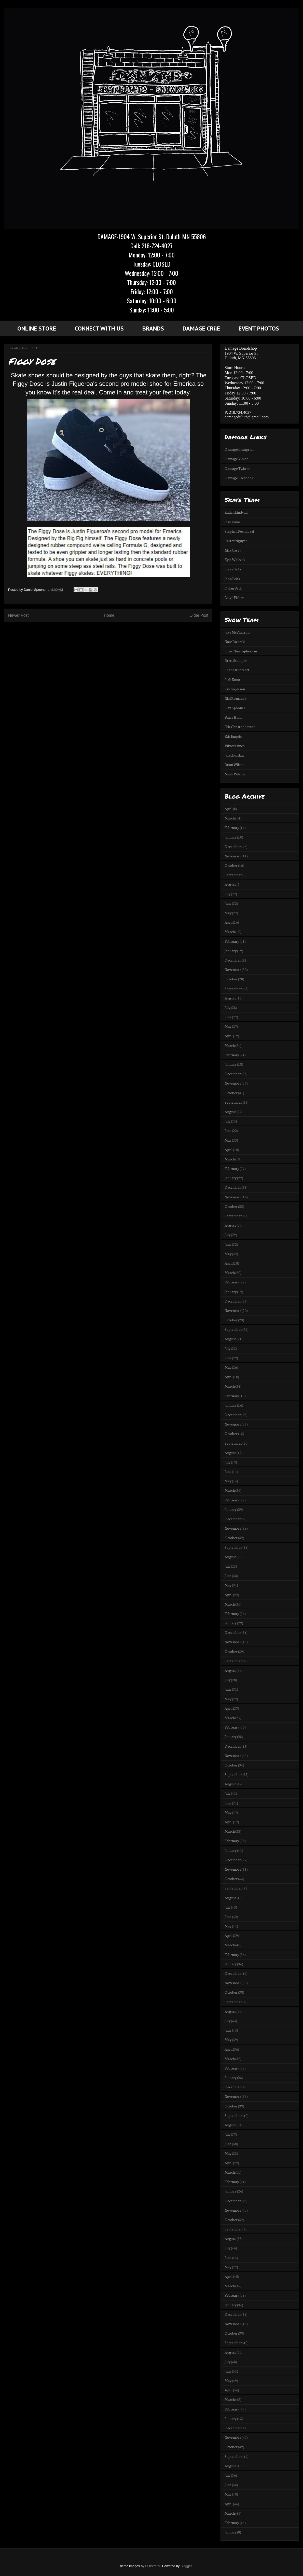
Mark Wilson (235, 773)
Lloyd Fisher (234, 597)
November (233, 855)
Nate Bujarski (235, 641)
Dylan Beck (233, 588)
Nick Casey (233, 550)
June (228, 903)
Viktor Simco (235, 745)
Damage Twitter (237, 468)
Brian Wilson (234, 764)
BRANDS (153, 328)
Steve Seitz (233, 568)
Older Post (198, 615)
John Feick (232, 578)
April (228, 808)
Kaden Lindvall (236, 512)
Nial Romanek (235, 698)
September (233, 874)
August (230, 884)
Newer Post (18, 615)
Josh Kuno (232, 521)
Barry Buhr (233, 717)
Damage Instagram (239, 449)
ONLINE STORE (36, 328)
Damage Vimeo (237, 458)
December (233, 846)
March (230, 817)
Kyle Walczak (235, 559)
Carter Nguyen (236, 540)
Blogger (186, 2566)
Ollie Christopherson (241, 650)
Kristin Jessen (235, 688)
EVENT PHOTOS (259, 328)
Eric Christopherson (240, 726)
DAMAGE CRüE (201, 328)
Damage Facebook (239, 477)
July (227, 893)
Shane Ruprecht (237, 669)
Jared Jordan (234, 755)
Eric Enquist (234, 736)
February (232, 827)
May (228, 912)
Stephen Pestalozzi (239, 531)
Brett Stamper (236, 660)
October (231, 865)
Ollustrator (152, 2566)
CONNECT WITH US (99, 328)
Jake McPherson (237, 632)
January (231, 837)
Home (109, 615)
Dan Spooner (235, 707)
